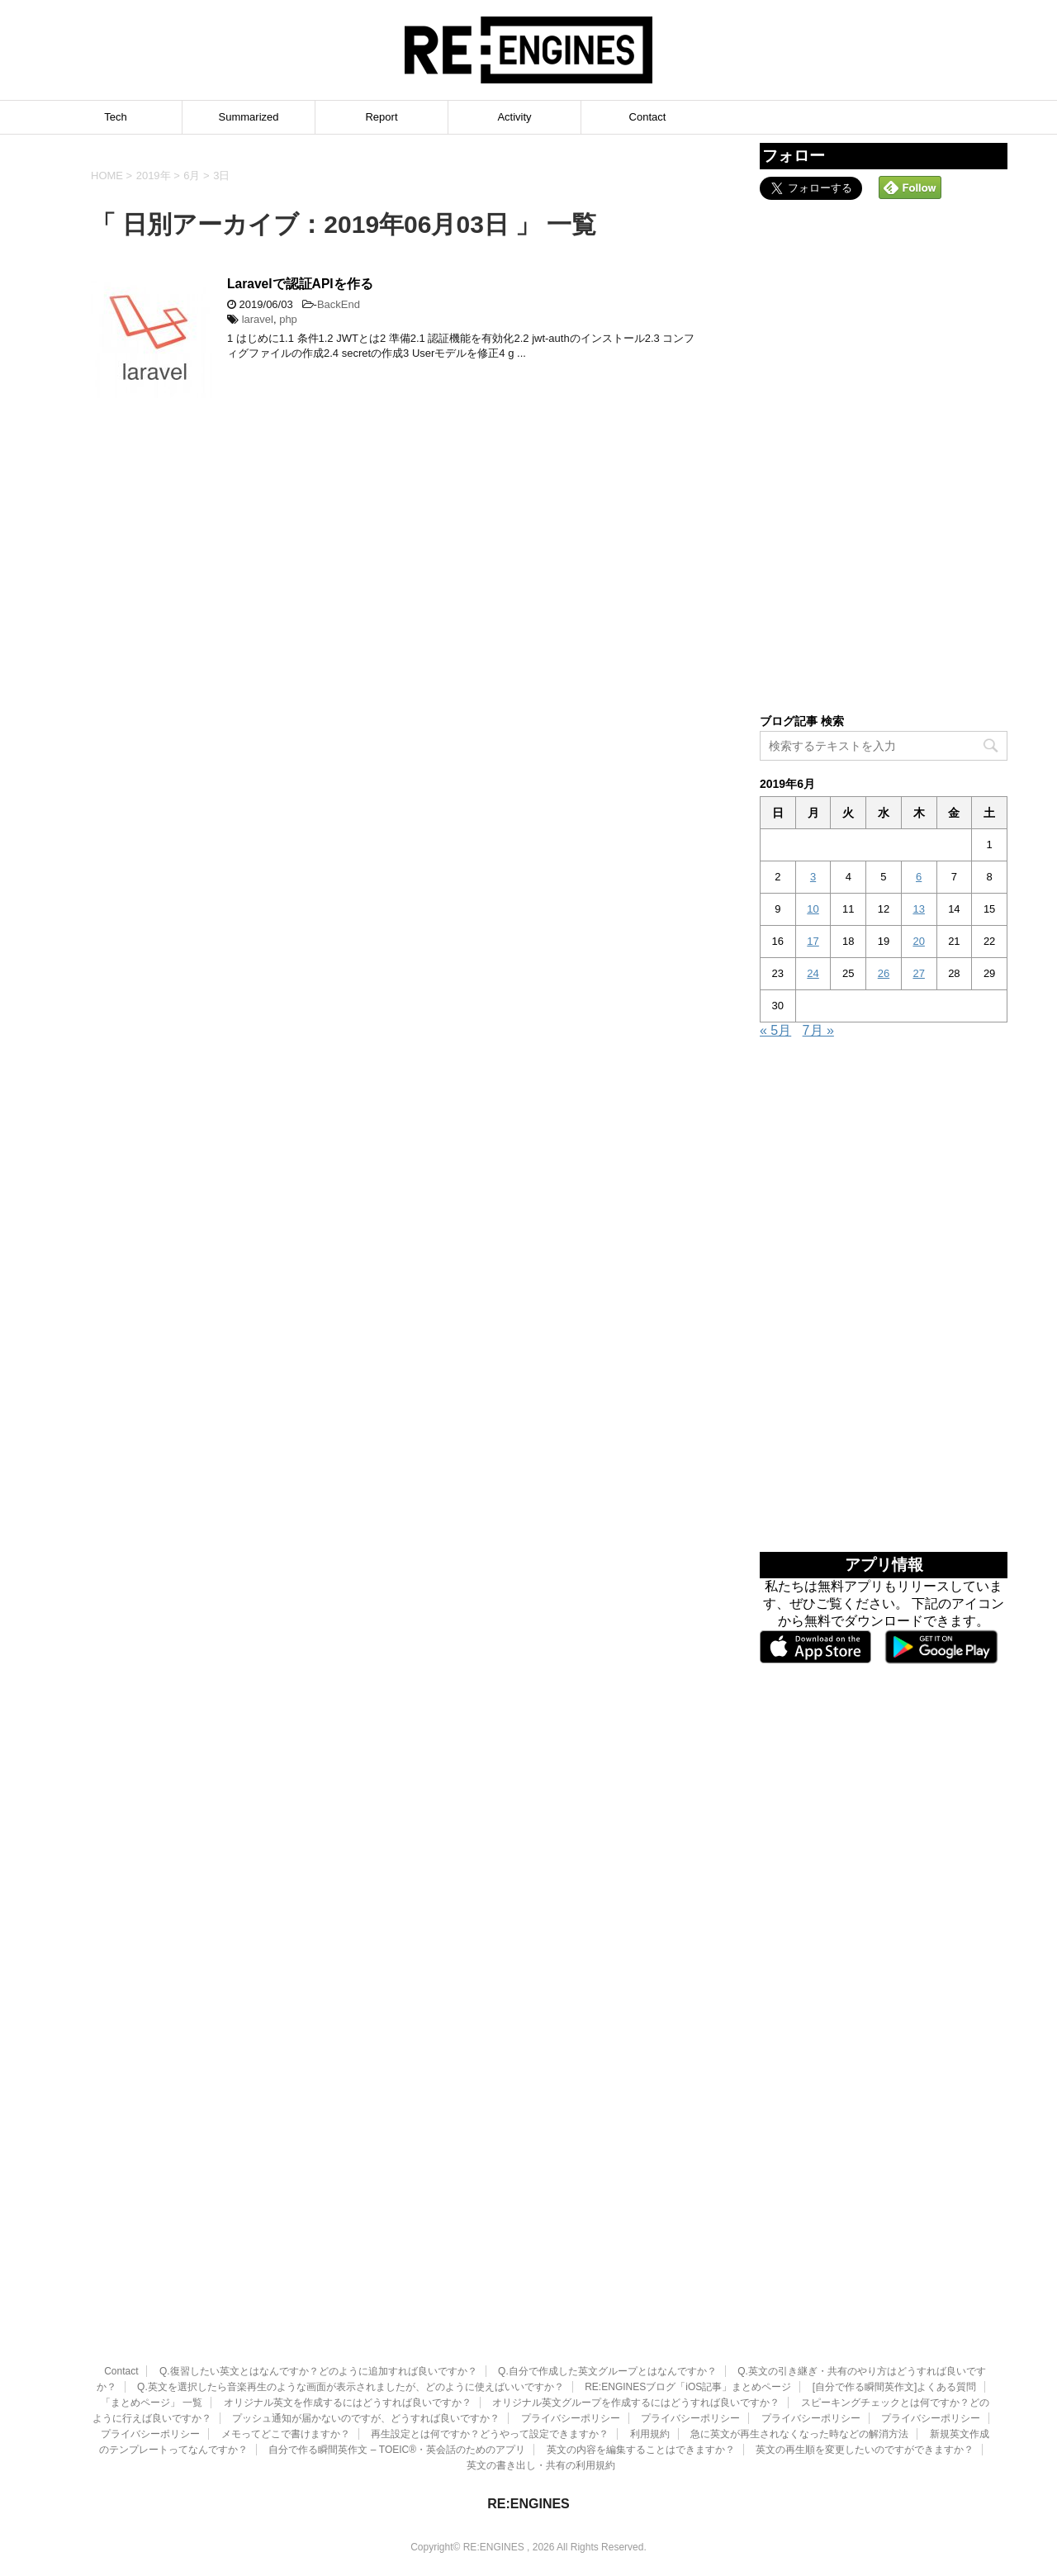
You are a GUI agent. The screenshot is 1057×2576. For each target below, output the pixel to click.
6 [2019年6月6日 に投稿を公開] (919, 877)
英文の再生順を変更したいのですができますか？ (865, 2371)
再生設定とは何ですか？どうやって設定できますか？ (490, 2355)
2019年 (153, 175)
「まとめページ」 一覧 (151, 2324)
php (288, 319)
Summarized (249, 117)
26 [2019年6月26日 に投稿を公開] (883, 973)
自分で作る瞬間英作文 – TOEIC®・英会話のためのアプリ (396, 2371)
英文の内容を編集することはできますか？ (641, 2371)
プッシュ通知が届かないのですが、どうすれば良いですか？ (366, 2340)
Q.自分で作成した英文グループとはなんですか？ (607, 2292)
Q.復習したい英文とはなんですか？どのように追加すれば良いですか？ (318, 2292)
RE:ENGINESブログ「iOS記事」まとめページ (688, 2308)
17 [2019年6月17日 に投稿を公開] (812, 941)
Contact (647, 117)
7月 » (818, 1030)
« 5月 (775, 1030)
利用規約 (650, 2355)
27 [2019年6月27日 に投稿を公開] (918, 973)
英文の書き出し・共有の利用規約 (541, 2387)
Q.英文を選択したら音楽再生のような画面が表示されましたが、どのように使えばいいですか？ (350, 2308)
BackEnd (338, 304)
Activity (514, 117)
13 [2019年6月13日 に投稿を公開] (918, 909)
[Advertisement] (883, 455)
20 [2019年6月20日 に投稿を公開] (918, 941)
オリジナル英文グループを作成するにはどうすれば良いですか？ (636, 2324)
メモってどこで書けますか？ (285, 2355)
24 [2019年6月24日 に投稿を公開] (812, 973)
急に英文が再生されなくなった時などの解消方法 (799, 2355)
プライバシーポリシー (570, 2340)
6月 (191, 175)
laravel (257, 319)
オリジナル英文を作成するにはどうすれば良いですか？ (348, 2324)
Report (381, 117)
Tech (115, 117)
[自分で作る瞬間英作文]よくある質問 (895, 2308)
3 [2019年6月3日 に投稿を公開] (813, 877)
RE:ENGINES (528, 2425)
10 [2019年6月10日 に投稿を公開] (812, 909)
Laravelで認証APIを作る (300, 284)
